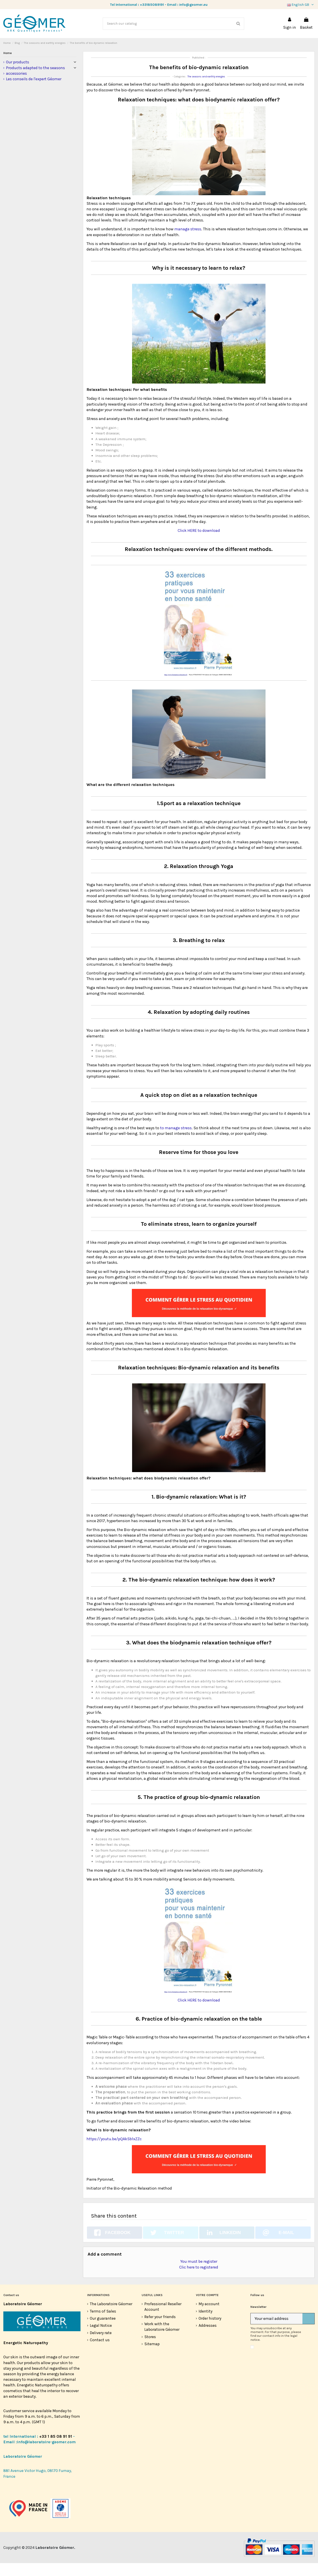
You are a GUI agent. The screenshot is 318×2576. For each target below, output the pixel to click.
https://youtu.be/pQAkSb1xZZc (114, 2151)
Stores (150, 2349)
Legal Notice (101, 2338)
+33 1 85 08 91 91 (55, 2449)
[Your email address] (276, 2331)
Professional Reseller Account (162, 2319)
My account (209, 2316)
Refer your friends (160, 2329)
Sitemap (152, 2356)
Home (7, 66)
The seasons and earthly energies (206, 89)
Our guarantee (103, 2331)
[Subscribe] (308, 2331)
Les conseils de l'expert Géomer (33, 91)
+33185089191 (152, 4)
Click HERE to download (199, 543)
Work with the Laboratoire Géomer (161, 2339)
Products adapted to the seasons (35, 80)
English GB (301, 4)
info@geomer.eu (193, 4)
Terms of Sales (103, 2324)
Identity (205, 2324)
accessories (16, 86)
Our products (17, 74)
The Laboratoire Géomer (111, 2316)
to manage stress (176, 1140)
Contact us (100, 2352)
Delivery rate (101, 2345)
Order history (210, 2331)
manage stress (187, 241)
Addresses (208, 2338)
